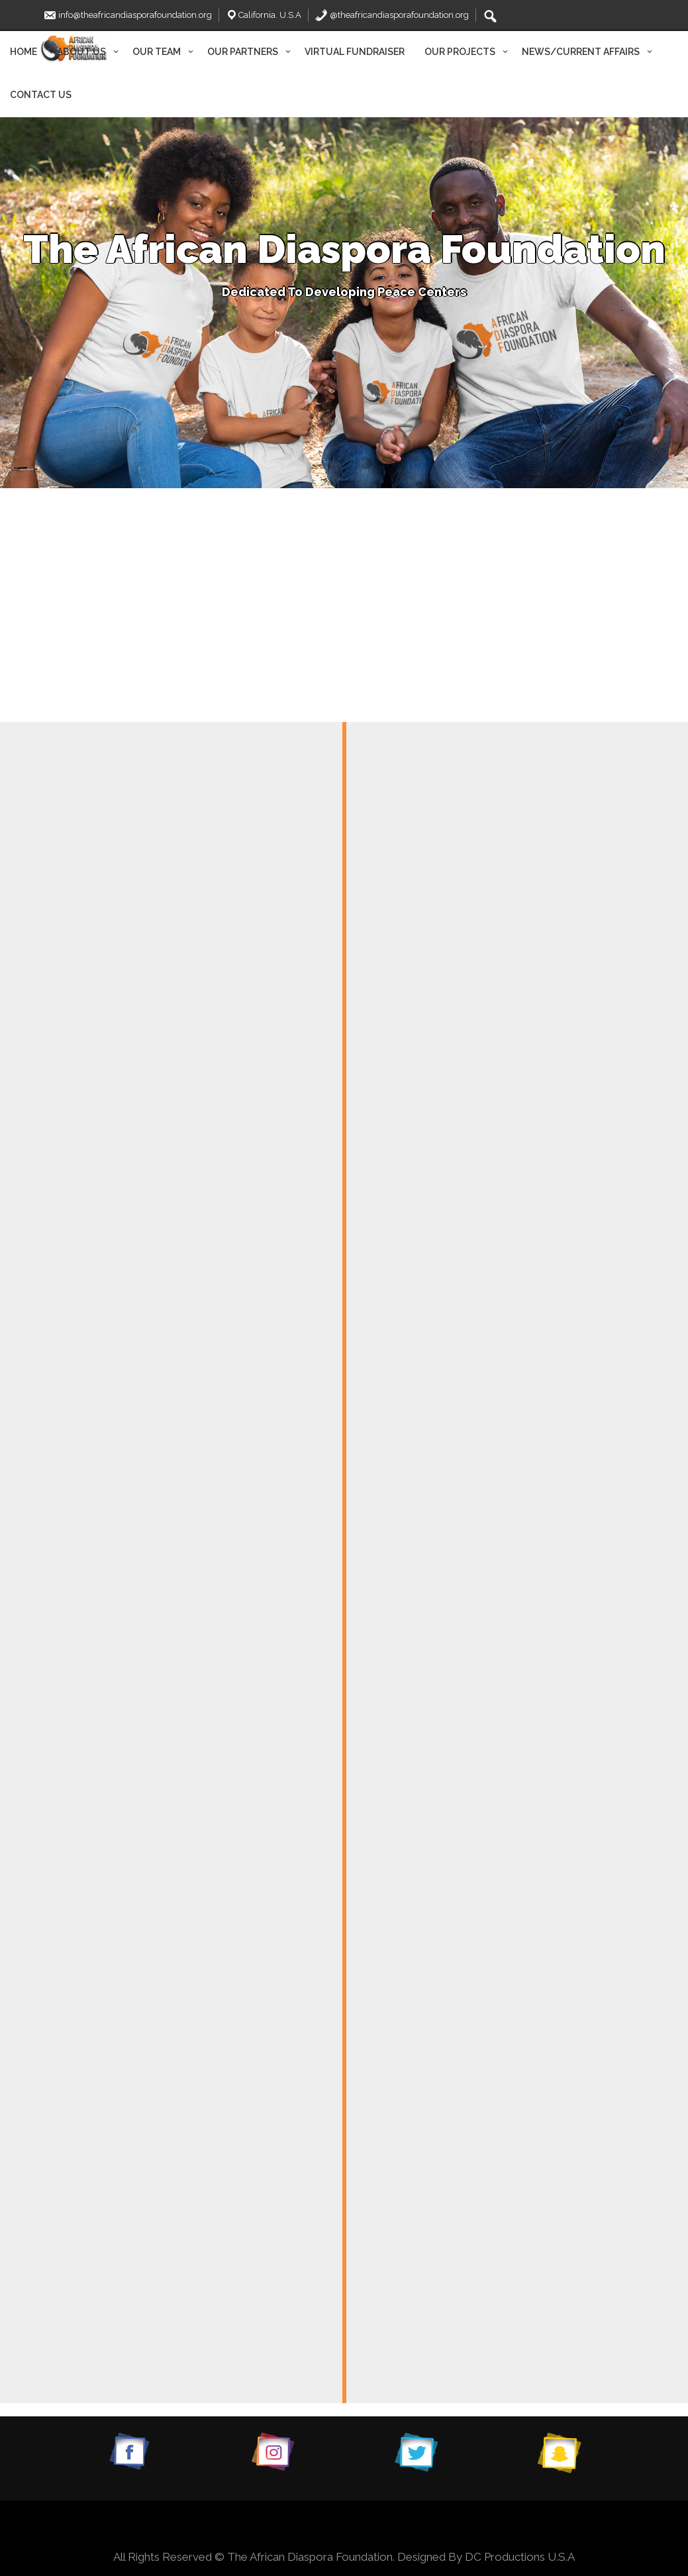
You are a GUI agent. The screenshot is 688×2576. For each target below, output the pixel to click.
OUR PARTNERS (242, 51)
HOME (23, 51)
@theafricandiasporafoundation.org (392, 15)
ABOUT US (81, 51)
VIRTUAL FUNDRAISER (355, 51)
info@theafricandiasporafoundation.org (127, 15)
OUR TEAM (156, 51)
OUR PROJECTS (459, 51)
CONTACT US (41, 94)
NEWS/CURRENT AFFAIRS (581, 51)
